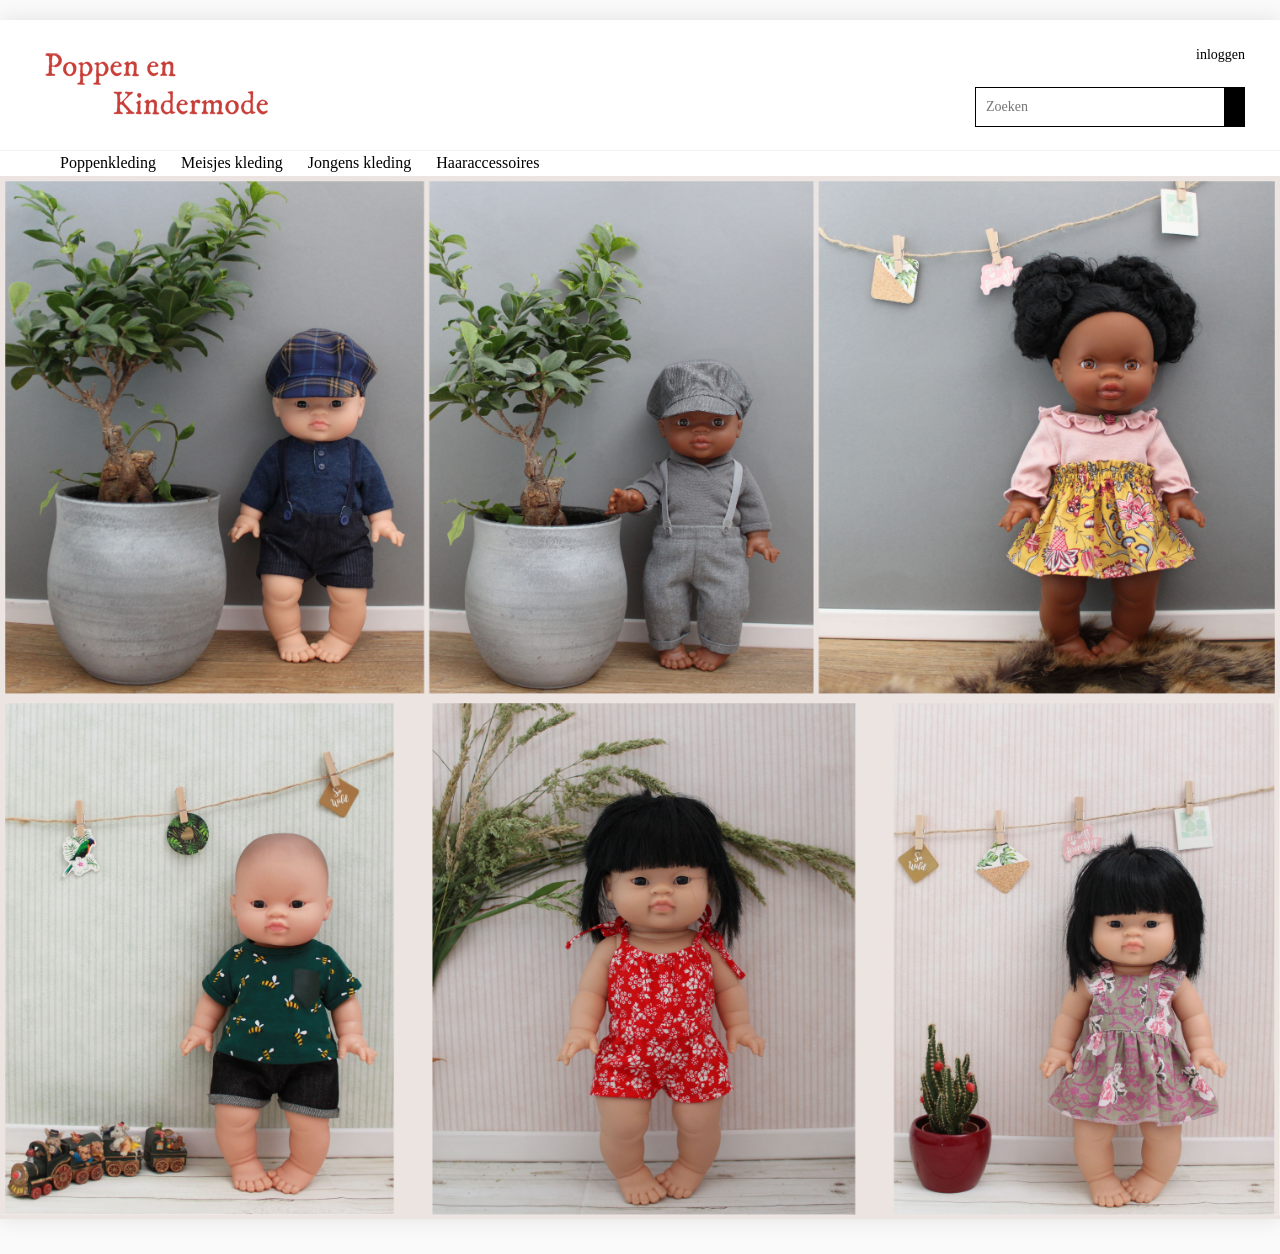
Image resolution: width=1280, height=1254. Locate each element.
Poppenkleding (108, 162)
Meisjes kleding (232, 162)
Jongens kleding (360, 162)
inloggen (1220, 54)
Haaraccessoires (487, 162)
